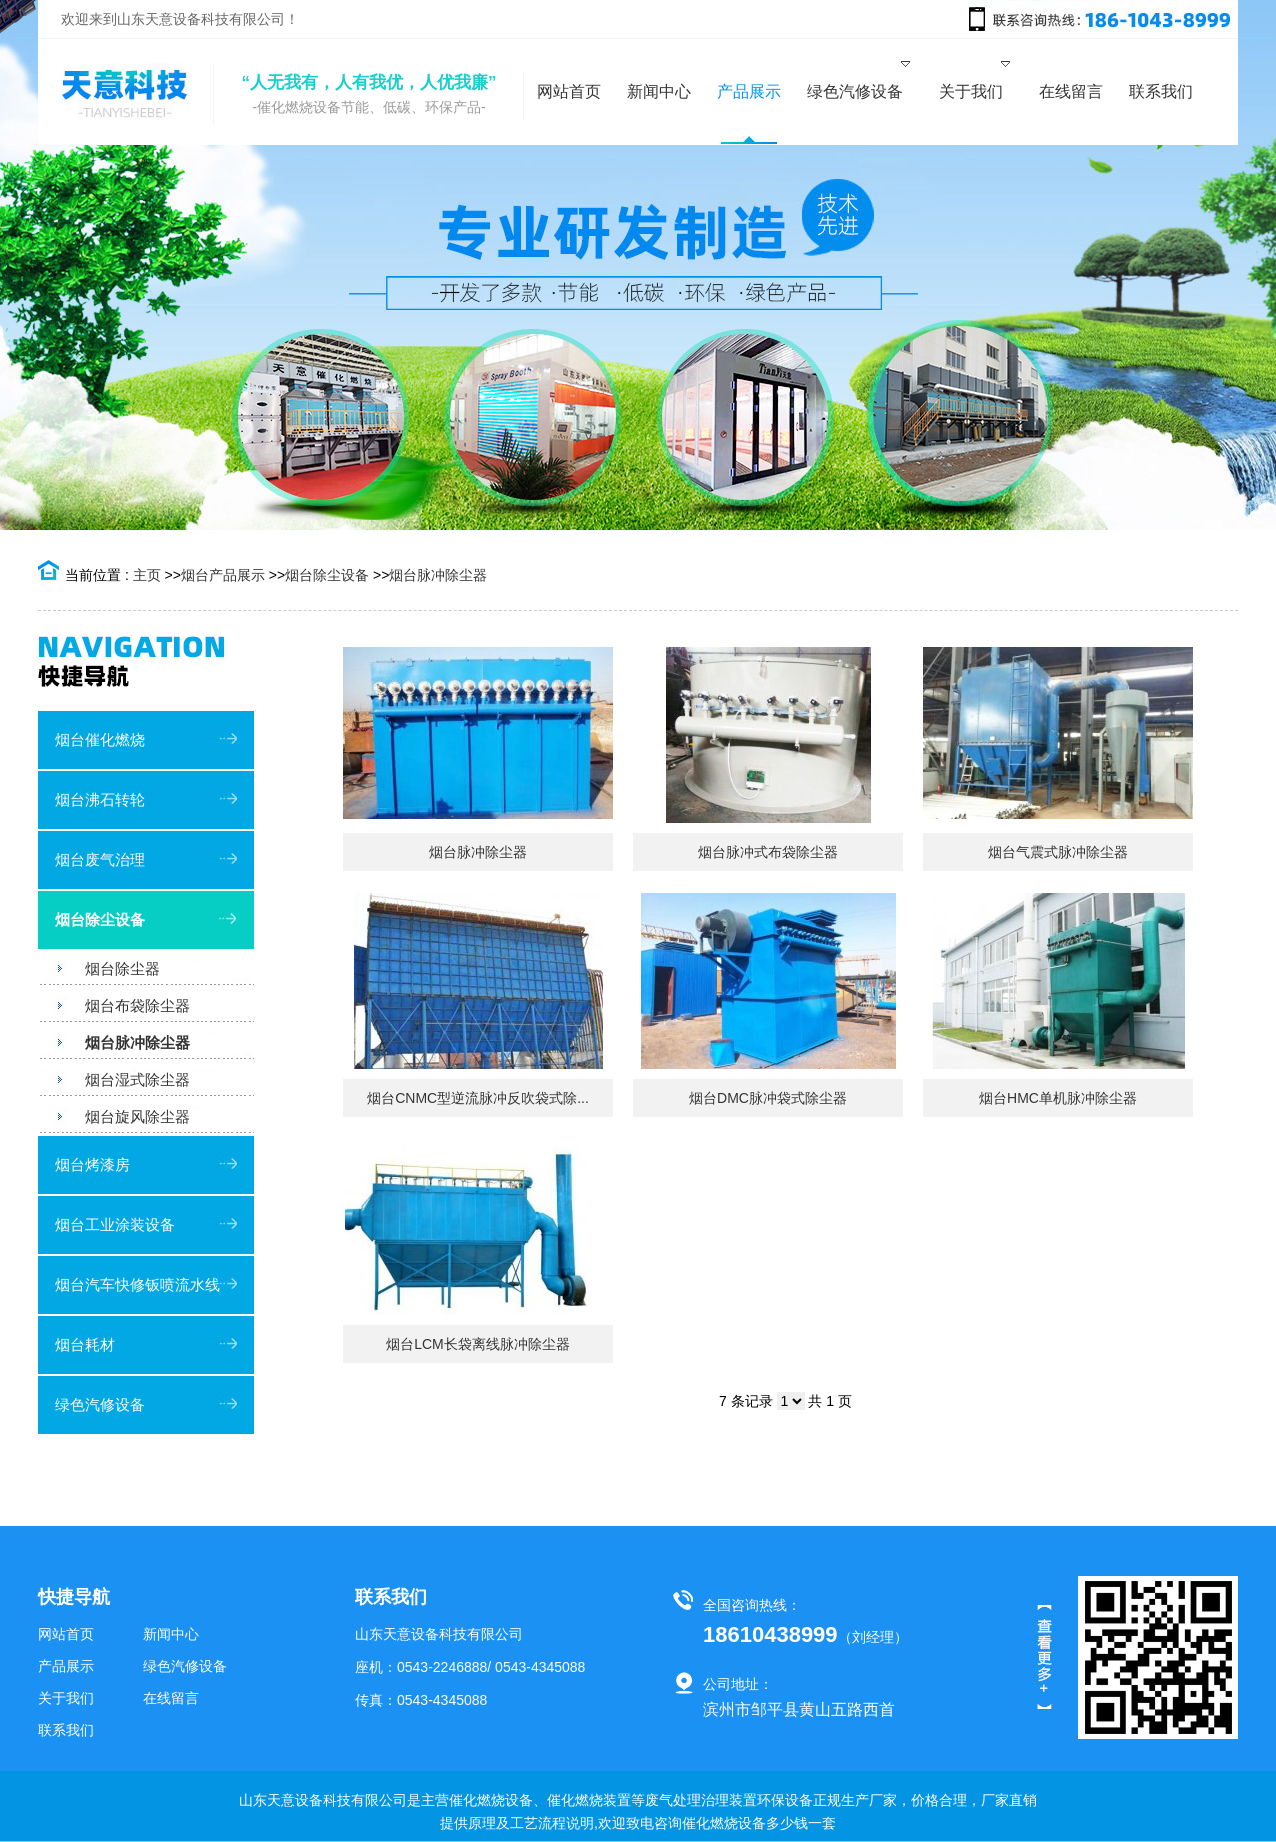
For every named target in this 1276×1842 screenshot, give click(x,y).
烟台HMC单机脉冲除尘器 (1058, 1098)
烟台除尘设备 (327, 575)
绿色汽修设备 (100, 1404)
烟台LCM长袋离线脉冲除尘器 (478, 1344)
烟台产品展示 (223, 575)
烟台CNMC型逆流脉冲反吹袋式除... (478, 1098)
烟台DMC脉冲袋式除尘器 (768, 1098)
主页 (147, 575)
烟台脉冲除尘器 (438, 575)
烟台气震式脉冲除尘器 (1058, 852)
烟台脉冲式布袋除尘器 (768, 852)
